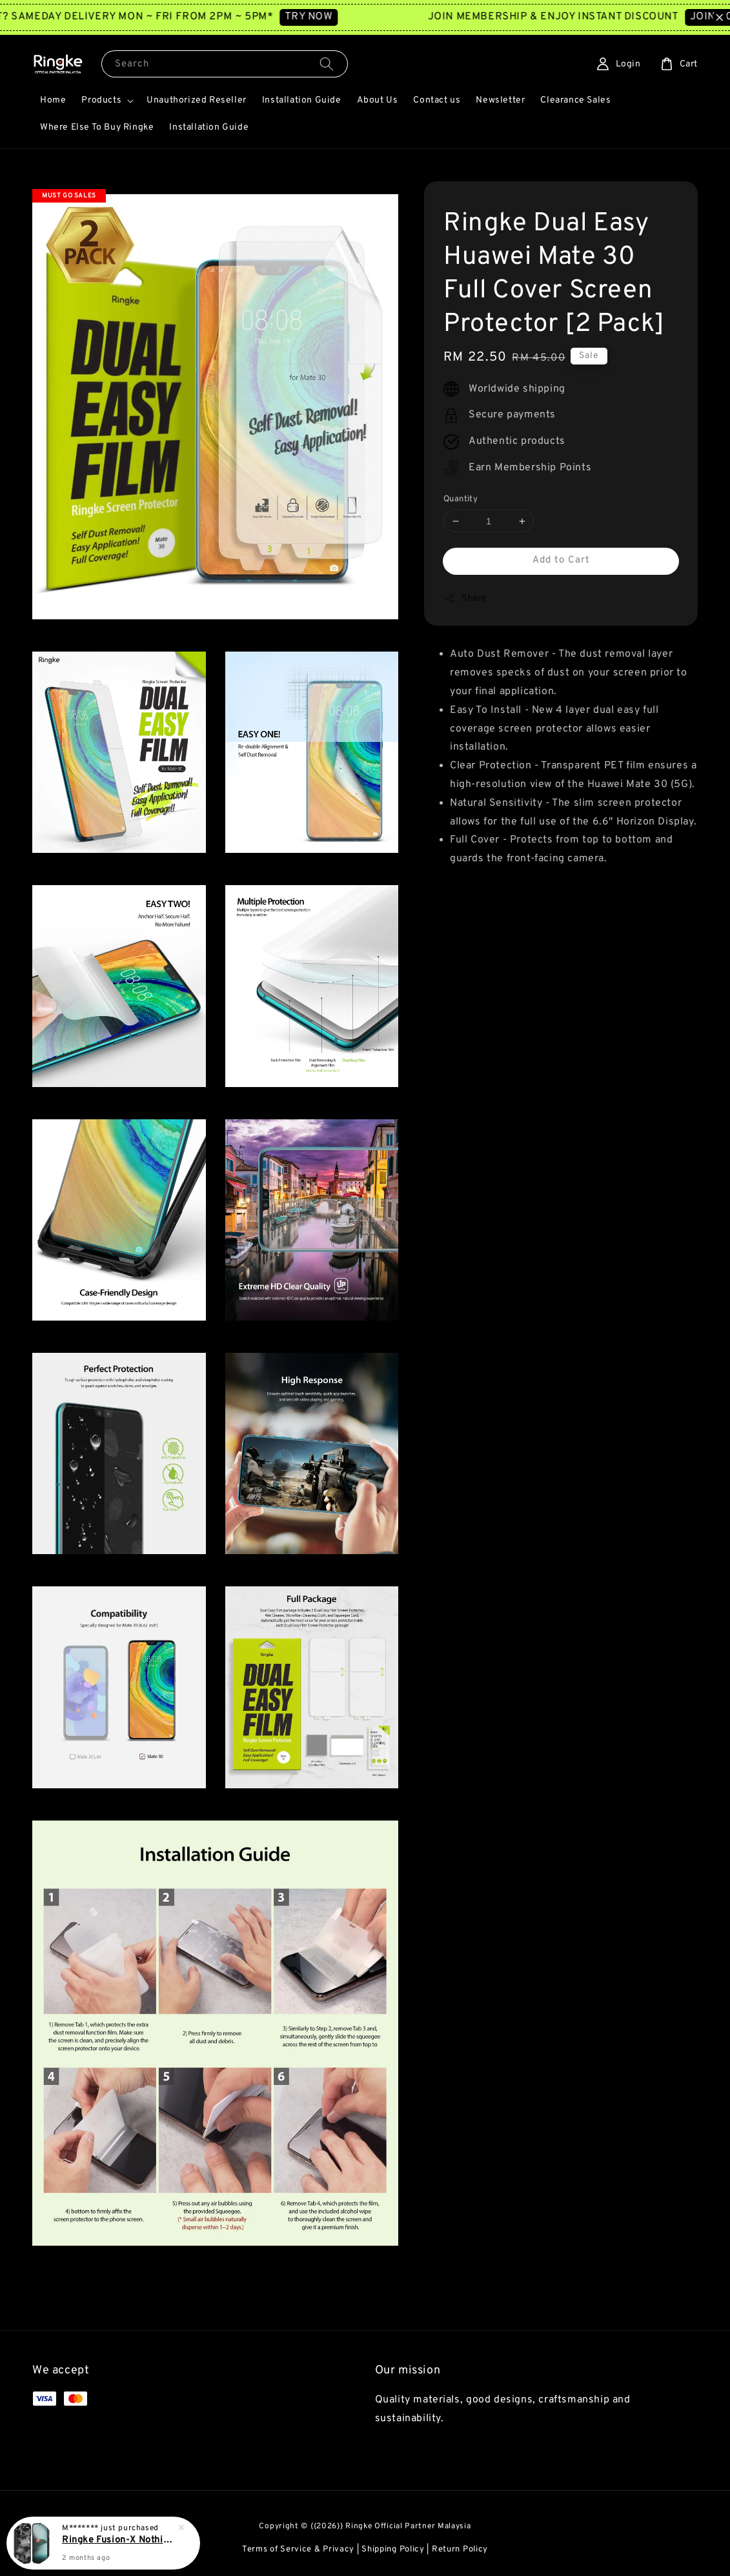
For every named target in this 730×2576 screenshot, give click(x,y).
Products (101, 100)
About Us (377, 100)
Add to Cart (561, 560)
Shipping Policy (393, 2549)
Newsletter (500, 100)
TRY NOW (330, 16)
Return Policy (460, 2549)
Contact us (436, 100)
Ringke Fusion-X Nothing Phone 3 (119, 2540)
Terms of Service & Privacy (298, 2549)
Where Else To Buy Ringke (97, 127)
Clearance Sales (575, 100)
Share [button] (465, 598)
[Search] (326, 63)
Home (53, 100)
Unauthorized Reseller (197, 100)
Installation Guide (301, 100)
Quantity (460, 499)
